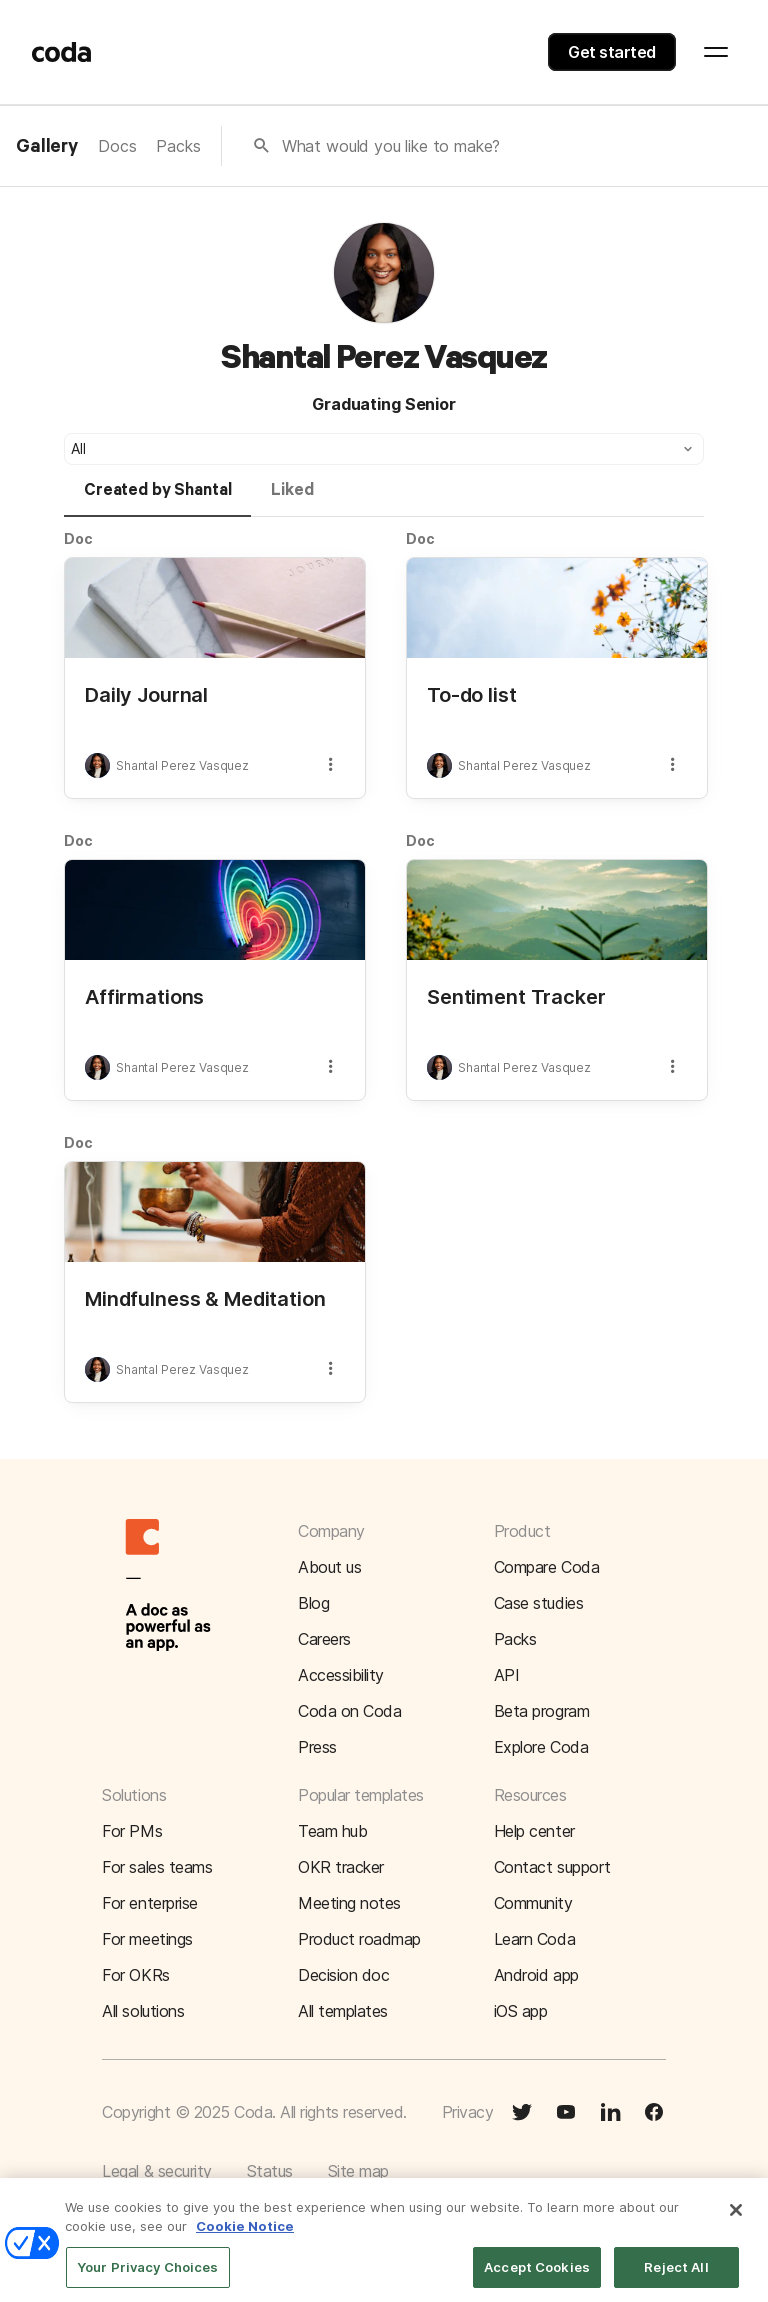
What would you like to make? (391, 146)
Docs (117, 146)
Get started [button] (612, 52)
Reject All (676, 2280)
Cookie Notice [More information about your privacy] (245, 2240)
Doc (78, 538)
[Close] (736, 2223)
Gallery (47, 147)
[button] (384, 449)
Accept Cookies (537, 2280)
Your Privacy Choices (148, 2280)
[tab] (157, 499)
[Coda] (62, 52)
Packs (178, 146)
